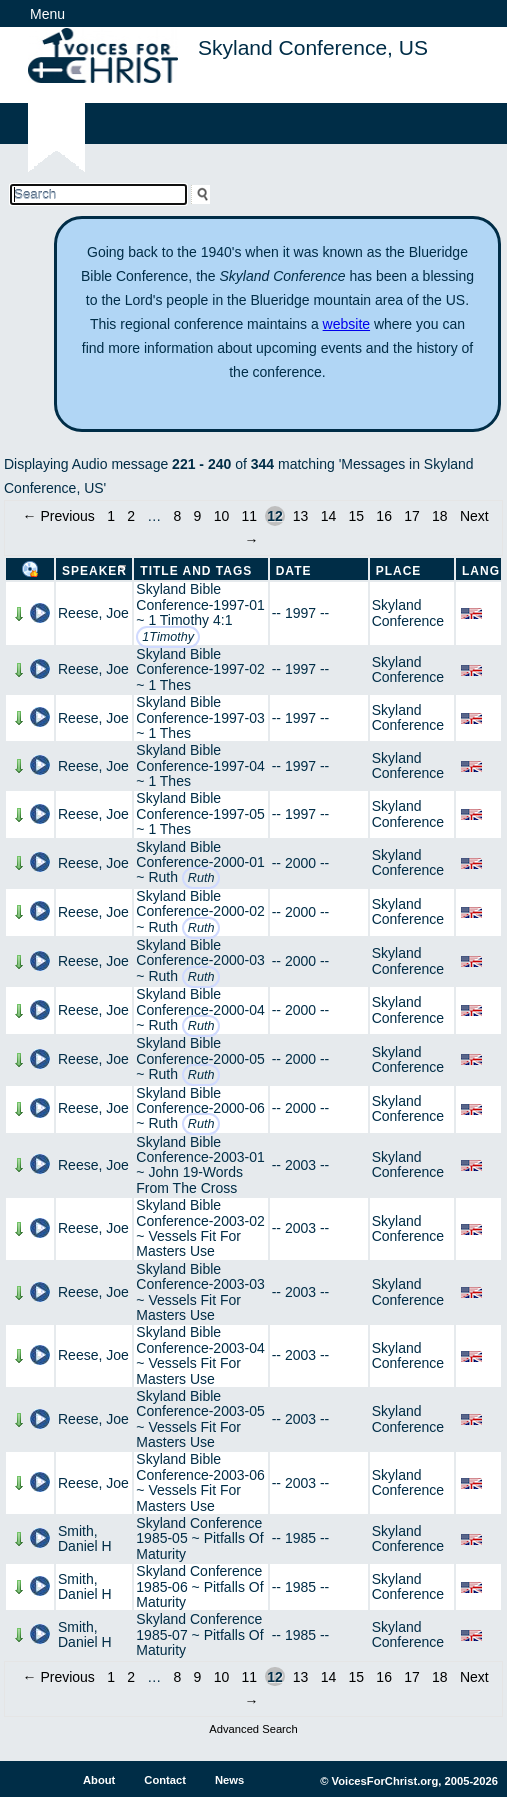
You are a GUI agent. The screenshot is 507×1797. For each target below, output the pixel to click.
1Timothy (168, 637)
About (99, 1780)
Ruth (201, 878)
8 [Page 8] (178, 516)
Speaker (94, 571)
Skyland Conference (408, 612)
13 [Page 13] (301, 516)
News (229, 1780)
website (346, 324)
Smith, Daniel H (85, 1538)
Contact (165, 1780)
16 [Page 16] (384, 516)
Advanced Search (253, 1729)
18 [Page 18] (440, 516)
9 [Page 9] (198, 516)
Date (294, 571)
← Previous (59, 516)
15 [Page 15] (357, 516)
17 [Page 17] (412, 516)
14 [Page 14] (329, 516)
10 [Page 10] (222, 516)
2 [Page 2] (131, 516)
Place (399, 571)
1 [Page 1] (111, 516)
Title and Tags (196, 571)
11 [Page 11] (249, 516)
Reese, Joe (93, 613)
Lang (481, 571)
